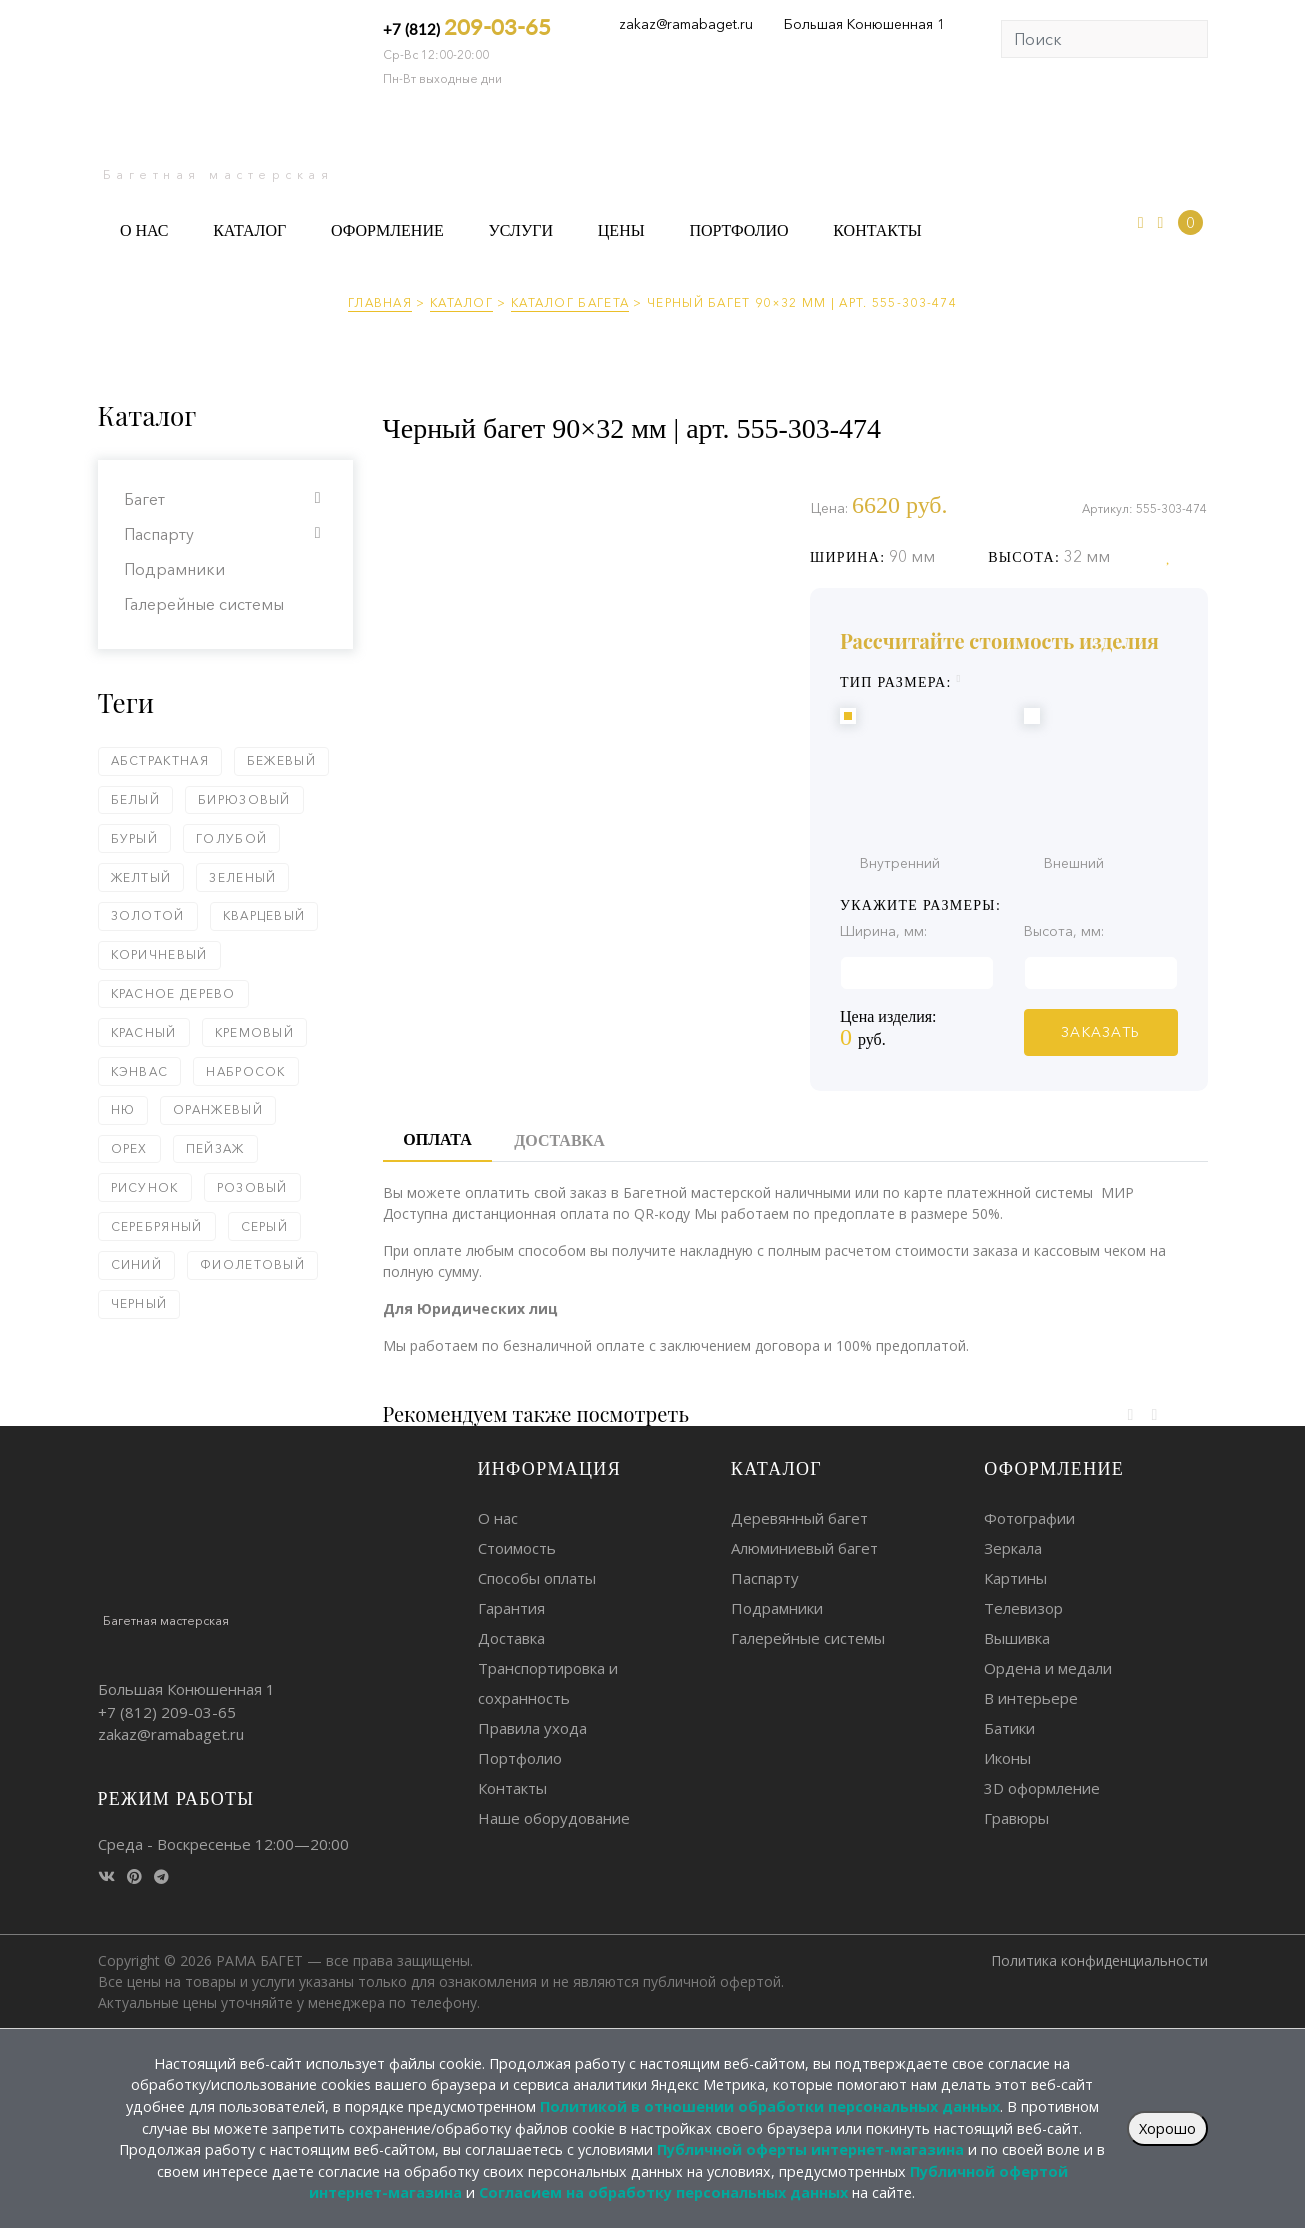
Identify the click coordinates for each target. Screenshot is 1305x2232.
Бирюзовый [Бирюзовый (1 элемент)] (244, 799)
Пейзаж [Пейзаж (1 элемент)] (215, 1148)
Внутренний (1010, 787)
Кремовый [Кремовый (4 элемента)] (254, 1032)
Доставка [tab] (559, 1140)
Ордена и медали (1048, 1668)
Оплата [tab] (437, 1139)
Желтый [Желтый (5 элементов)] (141, 877)
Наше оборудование (554, 1818)
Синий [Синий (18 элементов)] (137, 1264)
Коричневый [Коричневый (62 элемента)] (159, 954)
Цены (621, 230)
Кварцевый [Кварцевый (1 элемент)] (264, 915)
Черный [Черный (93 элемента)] (139, 1303)
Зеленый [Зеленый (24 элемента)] (242, 877)
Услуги (520, 230)
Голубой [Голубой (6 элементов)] (231, 838)
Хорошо (1167, 2128)
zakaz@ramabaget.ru (686, 24)
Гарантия (511, 1608)
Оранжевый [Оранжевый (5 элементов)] (218, 1109)
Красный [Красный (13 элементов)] (144, 1032)
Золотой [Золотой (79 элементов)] (148, 915)
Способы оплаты (537, 1578)
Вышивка (1017, 1638)
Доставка (511, 1638)
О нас (144, 230)
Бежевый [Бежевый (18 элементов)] (281, 760)
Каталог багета (570, 302)
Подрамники (174, 569)
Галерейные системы (204, 604)
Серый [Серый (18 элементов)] (265, 1226)
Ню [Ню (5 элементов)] (123, 1109)
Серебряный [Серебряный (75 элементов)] (157, 1226)
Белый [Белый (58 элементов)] (136, 799)
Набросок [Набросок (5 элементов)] (245, 1071)
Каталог (249, 230)
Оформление (387, 230)
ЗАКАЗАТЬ (1100, 1032)
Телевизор (1023, 1608)
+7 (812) (467, 26)
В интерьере (1031, 1698)
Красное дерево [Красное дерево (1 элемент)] (173, 993)
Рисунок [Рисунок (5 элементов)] (145, 1187)
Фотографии (1029, 1518)
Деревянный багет (799, 1518)
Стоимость (517, 1548)
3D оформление (1042, 1788)
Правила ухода (532, 1728)
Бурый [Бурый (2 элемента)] (135, 838)
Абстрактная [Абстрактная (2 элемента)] (160, 760)
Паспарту (159, 534)
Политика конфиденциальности (1099, 1960)
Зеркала (1013, 1548)
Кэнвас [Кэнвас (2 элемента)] (140, 1071)
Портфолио (738, 230)
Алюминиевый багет (804, 1548)
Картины (1015, 1578)
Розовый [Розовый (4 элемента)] (252, 1187)
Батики (1009, 1728)
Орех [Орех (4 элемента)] (129, 1148)
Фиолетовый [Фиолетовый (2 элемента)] (252, 1264)
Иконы (1007, 1758)
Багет (144, 499)
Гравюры (1016, 1818)
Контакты (877, 230)
